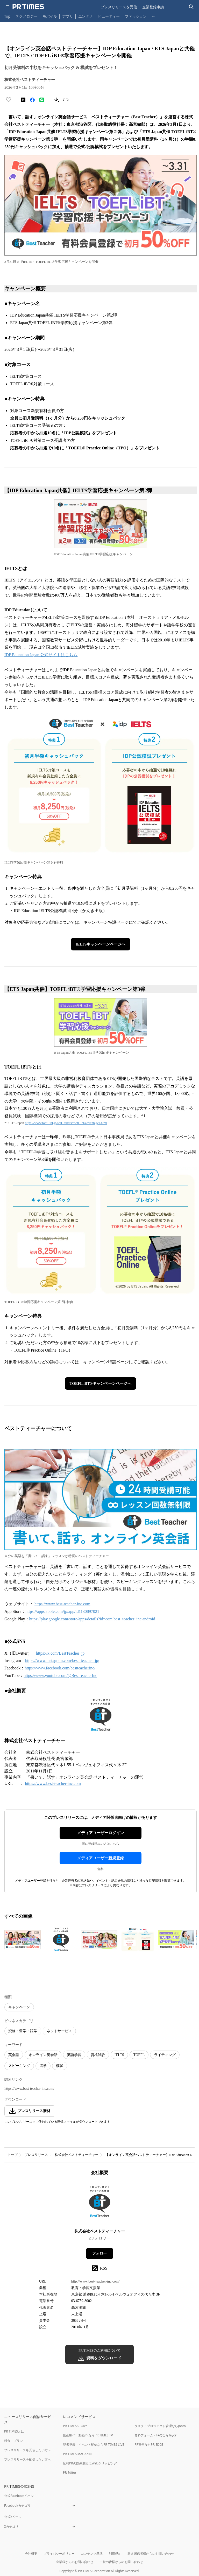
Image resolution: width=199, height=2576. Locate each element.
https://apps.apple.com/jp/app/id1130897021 (62, 1611)
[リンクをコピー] (65, 100)
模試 (59, 2066)
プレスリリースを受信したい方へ (27, 2450)
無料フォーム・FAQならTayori (155, 2435)
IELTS (119, 2055)
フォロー (99, 2253)
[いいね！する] (8, 100)
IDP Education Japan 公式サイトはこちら (40, 655)
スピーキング (19, 2066)
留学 (43, 2066)
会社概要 (31, 2553)
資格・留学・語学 (22, 2031)
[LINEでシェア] (42, 100)
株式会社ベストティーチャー (76, 2155)
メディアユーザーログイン (100, 1833)
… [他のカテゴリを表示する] (153, 15)
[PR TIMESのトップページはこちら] (28, 7)
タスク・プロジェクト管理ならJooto (160, 2426)
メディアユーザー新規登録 (100, 1858)
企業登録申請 (153, 6)
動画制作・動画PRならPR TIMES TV (88, 2435)
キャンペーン (19, 2007)
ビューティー (109, 16)
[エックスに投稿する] (23, 100)
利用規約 (115, 2553)
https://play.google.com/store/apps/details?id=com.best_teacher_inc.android (92, 1619)
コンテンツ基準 (92, 2553)
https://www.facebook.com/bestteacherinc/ (60, 1668)
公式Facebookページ (19, 2495)
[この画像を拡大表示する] (22, 1940)
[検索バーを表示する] (191, 6)
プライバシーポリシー (59, 2553)
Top (7, 16)
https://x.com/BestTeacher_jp (60, 1653)
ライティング (165, 2055)
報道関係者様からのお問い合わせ (150, 2553)
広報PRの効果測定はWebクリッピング (90, 2463)
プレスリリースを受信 (119, 6)
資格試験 (98, 2055)
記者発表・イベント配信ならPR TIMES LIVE (93, 2444)
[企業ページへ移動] (99, 2204)
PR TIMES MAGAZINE (78, 2454)
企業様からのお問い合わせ (74, 2562)
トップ (13, 2155)
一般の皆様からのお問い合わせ (121, 2562)
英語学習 (74, 2055)
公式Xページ (13, 2517)
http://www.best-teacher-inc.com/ (95, 2281)
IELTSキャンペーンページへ (101, 944)
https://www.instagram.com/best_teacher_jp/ (62, 1660)
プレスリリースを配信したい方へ (27, 2459)
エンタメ (85, 16)
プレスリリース (36, 2155)
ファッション (136, 16)
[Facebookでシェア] (32, 100)
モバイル (49, 16)
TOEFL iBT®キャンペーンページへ (101, 1383)
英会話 (13, 2055)
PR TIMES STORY (75, 2426)
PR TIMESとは (14, 2431)
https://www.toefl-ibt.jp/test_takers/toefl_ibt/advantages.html (66, 1123)
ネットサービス (59, 2031)
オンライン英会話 (43, 2055)
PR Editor (69, 2472)
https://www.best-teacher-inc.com (62, 1604)
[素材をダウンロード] (56, 100)
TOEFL (139, 2055)
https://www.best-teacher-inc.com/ (29, 2089)
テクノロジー (26, 16)
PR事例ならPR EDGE (148, 2444)
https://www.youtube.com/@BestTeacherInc (60, 1675)
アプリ (67, 16)
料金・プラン (13, 2440)
